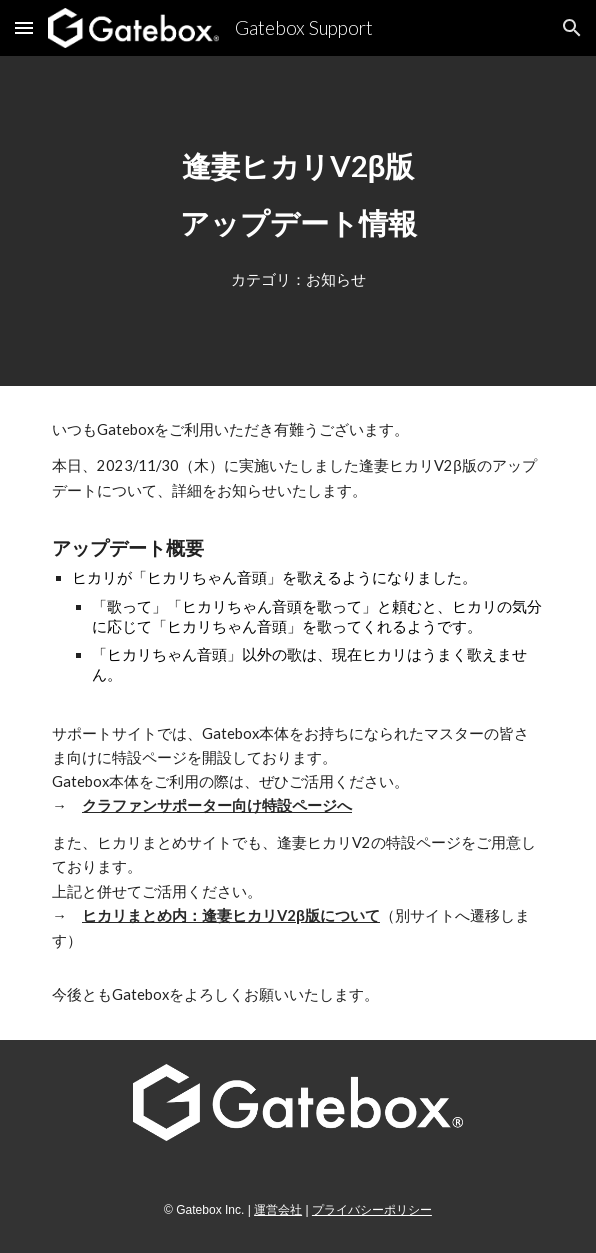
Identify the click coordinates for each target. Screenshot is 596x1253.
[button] (24, 27)
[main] (297, 195)
